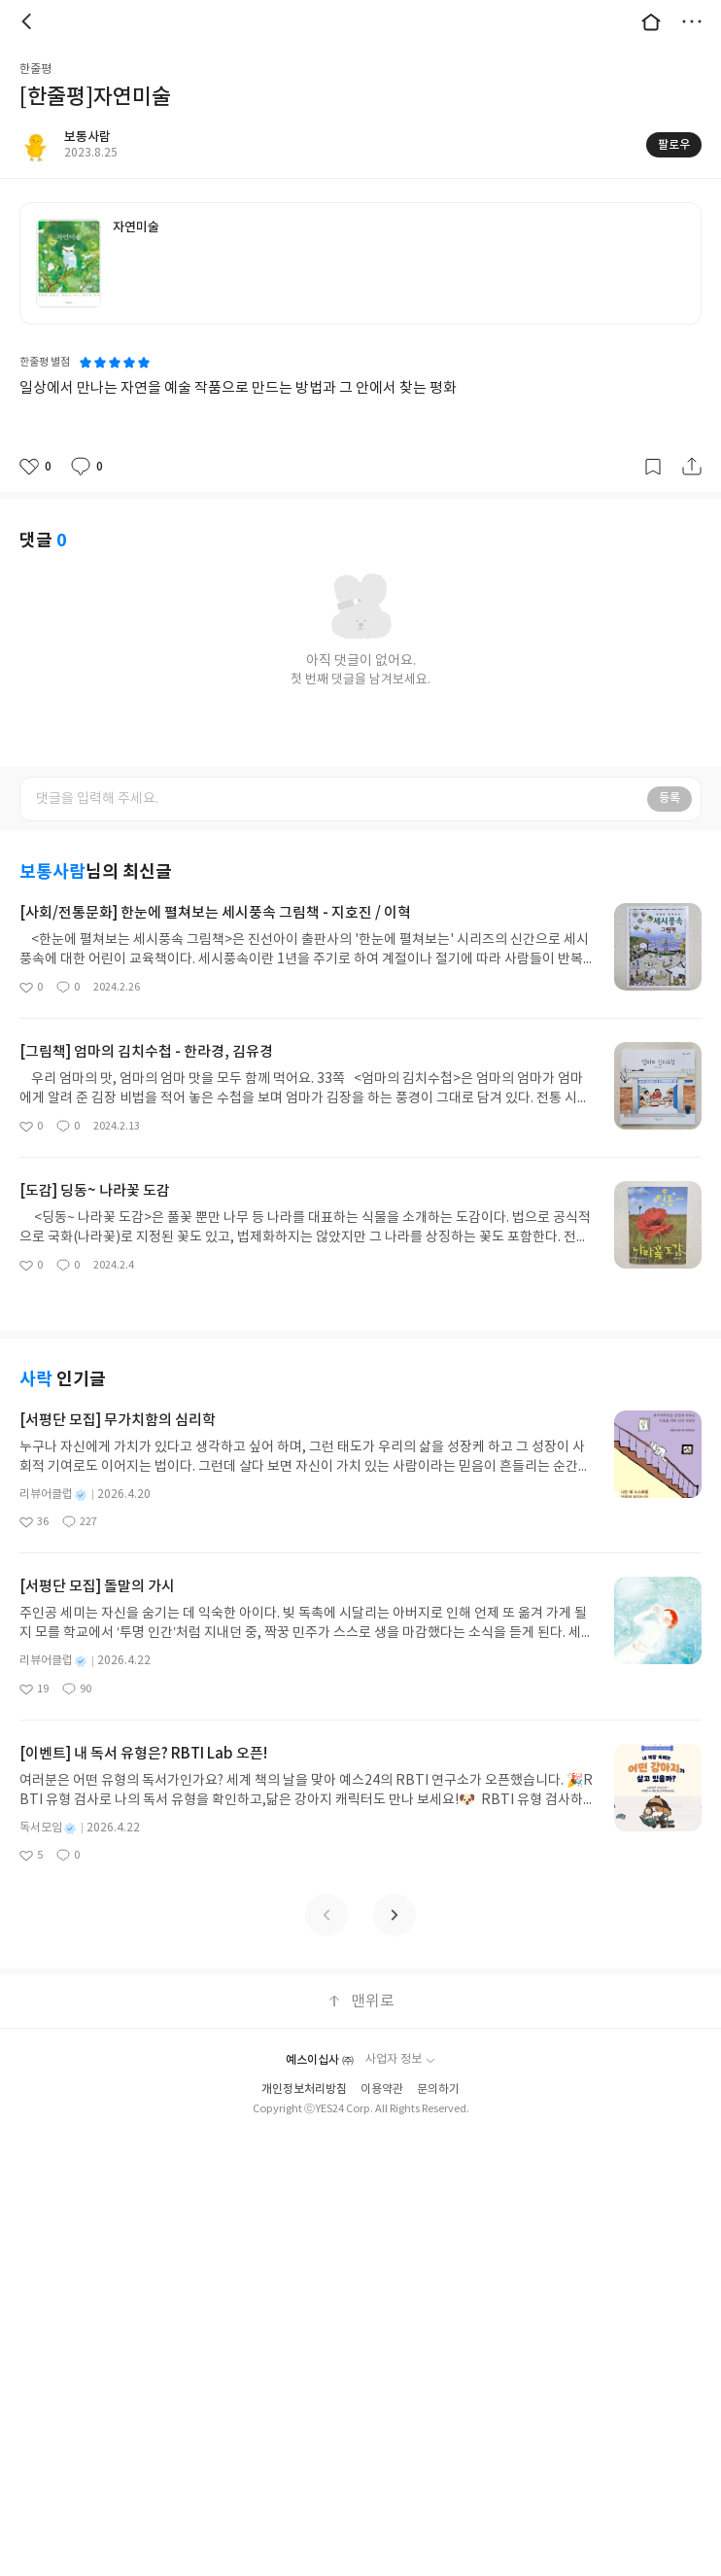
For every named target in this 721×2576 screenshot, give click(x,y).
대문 (651, 21)
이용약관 (381, 2089)
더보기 (692, 21)
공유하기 (692, 466)
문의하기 (438, 2089)
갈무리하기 (653, 466)
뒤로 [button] (29, 21)
